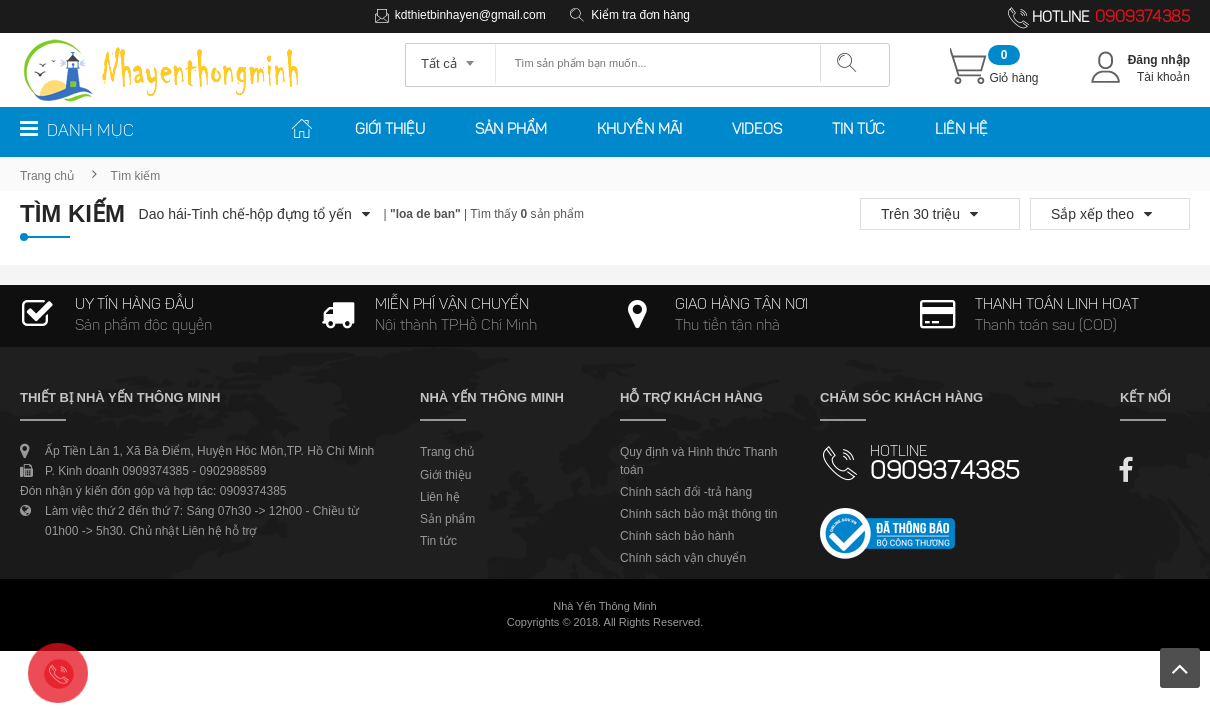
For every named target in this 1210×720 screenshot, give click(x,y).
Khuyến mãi (639, 130)
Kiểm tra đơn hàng (640, 15)
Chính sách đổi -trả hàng (686, 492)
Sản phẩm (511, 130)
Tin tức (858, 130)
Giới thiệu (390, 130)
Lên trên (1180, 668)
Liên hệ (961, 130)
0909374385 (1142, 18)
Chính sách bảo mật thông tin (698, 514)
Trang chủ (47, 176)
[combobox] (450, 57)
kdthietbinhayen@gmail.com (470, 15)
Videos (757, 130)
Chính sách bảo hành (677, 536)
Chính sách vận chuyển (683, 558)
